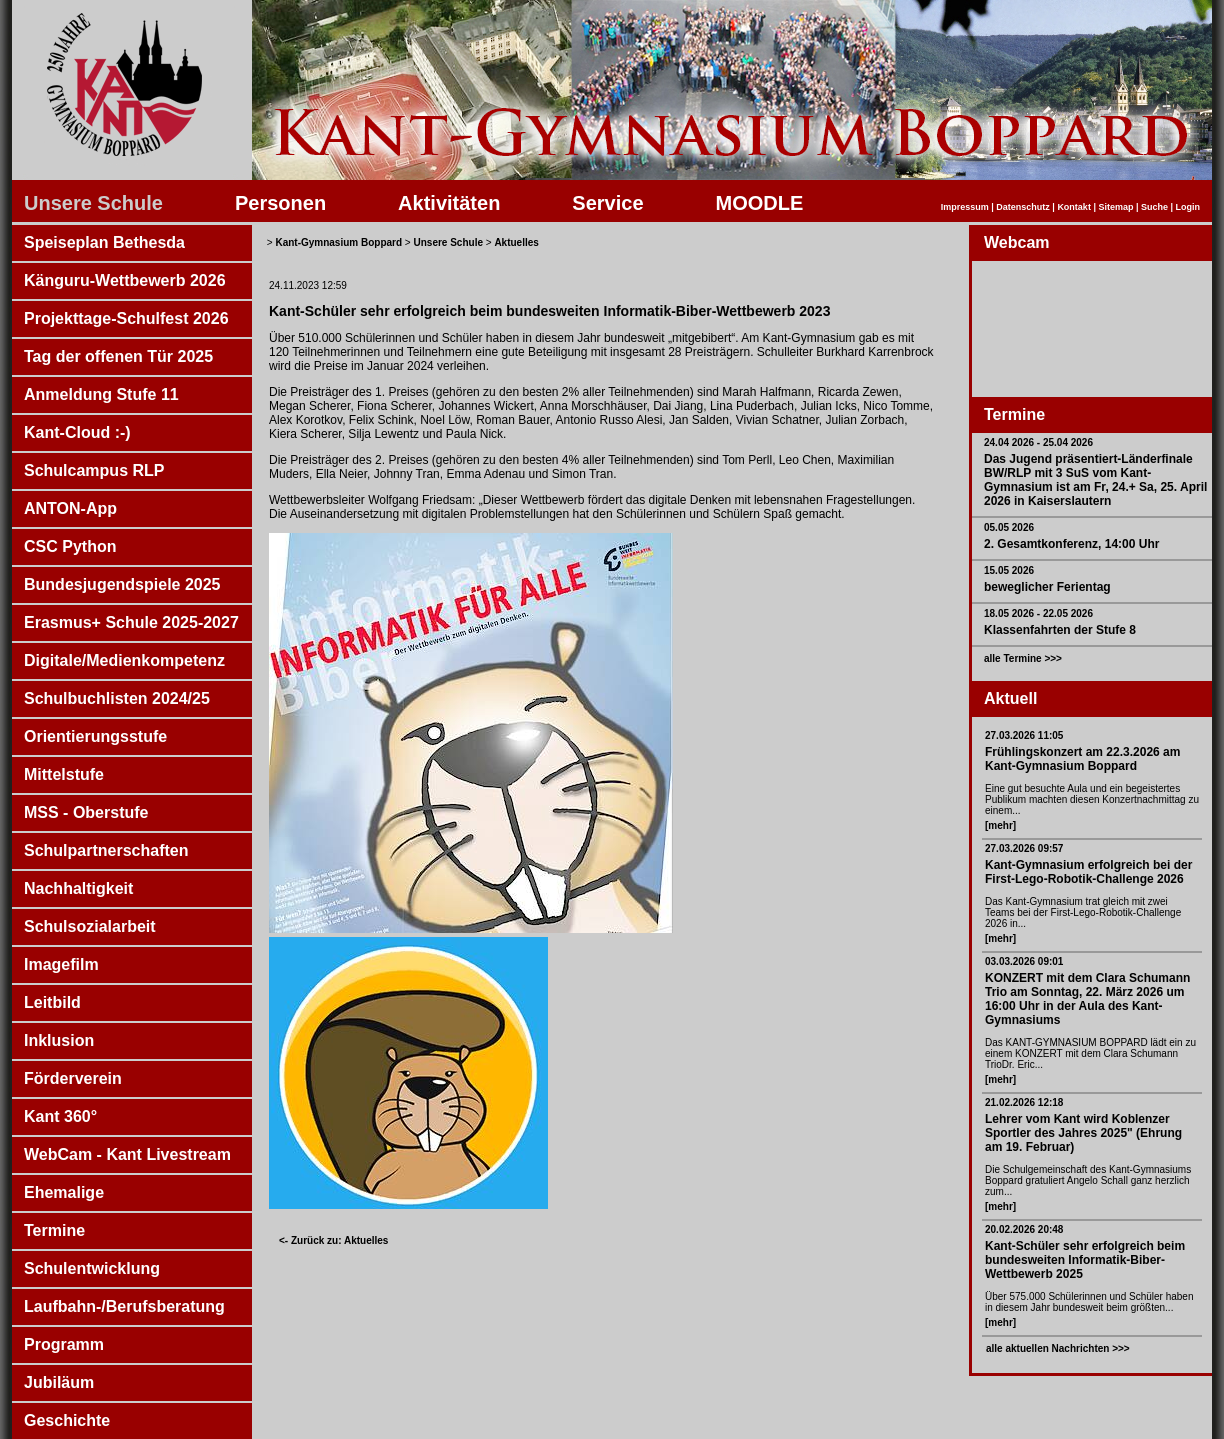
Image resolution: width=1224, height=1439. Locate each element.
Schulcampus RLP (94, 470)
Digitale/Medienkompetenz (124, 660)
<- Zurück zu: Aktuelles (333, 1240)
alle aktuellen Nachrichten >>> (1058, 1348)
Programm (64, 1344)
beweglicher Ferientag (1047, 587)
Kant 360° (60, 1116)
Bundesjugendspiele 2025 (122, 584)
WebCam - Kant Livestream (127, 1154)
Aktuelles (516, 242)
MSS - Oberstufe (86, 812)
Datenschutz (1023, 207)
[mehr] (1000, 825)
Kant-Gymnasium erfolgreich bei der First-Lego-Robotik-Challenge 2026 (1088, 872)
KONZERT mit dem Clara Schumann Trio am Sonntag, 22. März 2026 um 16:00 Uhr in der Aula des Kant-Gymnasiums (1087, 999)
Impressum (965, 207)
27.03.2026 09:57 (1024, 848)
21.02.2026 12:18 (1024, 1102)
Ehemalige (64, 1192)
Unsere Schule (93, 203)
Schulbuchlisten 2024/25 (117, 698)
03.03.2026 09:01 (1024, 961)
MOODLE (760, 203)
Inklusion (59, 1040)
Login (1188, 207)
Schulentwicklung (92, 1268)
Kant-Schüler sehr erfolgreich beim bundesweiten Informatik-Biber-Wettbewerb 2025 (1085, 1260)
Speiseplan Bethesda (104, 242)
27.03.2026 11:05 (1024, 735)
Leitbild (52, 1002)
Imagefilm (61, 964)
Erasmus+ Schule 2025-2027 (131, 622)
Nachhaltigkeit (78, 888)
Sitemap (1115, 207)
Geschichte (67, 1420)
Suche (1154, 207)
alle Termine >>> (1023, 658)
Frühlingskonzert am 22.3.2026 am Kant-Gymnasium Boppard (1082, 759)
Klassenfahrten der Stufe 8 (1060, 630)
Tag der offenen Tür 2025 (118, 356)
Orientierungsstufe (95, 736)
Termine (54, 1230)
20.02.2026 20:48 (1024, 1229)
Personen (280, 203)
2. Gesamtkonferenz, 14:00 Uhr (1071, 544)
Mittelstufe (64, 774)
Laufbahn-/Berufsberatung (124, 1306)
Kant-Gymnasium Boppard (338, 242)
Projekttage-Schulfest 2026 (126, 318)
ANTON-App (70, 508)
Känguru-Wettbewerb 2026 (125, 280)
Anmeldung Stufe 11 (101, 394)
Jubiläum (59, 1382)
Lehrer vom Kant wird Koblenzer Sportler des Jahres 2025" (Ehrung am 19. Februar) (1083, 1133)
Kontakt (1074, 207)
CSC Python (70, 546)
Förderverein (73, 1078)
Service (607, 203)
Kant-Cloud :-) (77, 432)
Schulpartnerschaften (106, 850)
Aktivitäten (449, 203)
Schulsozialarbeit (90, 926)
